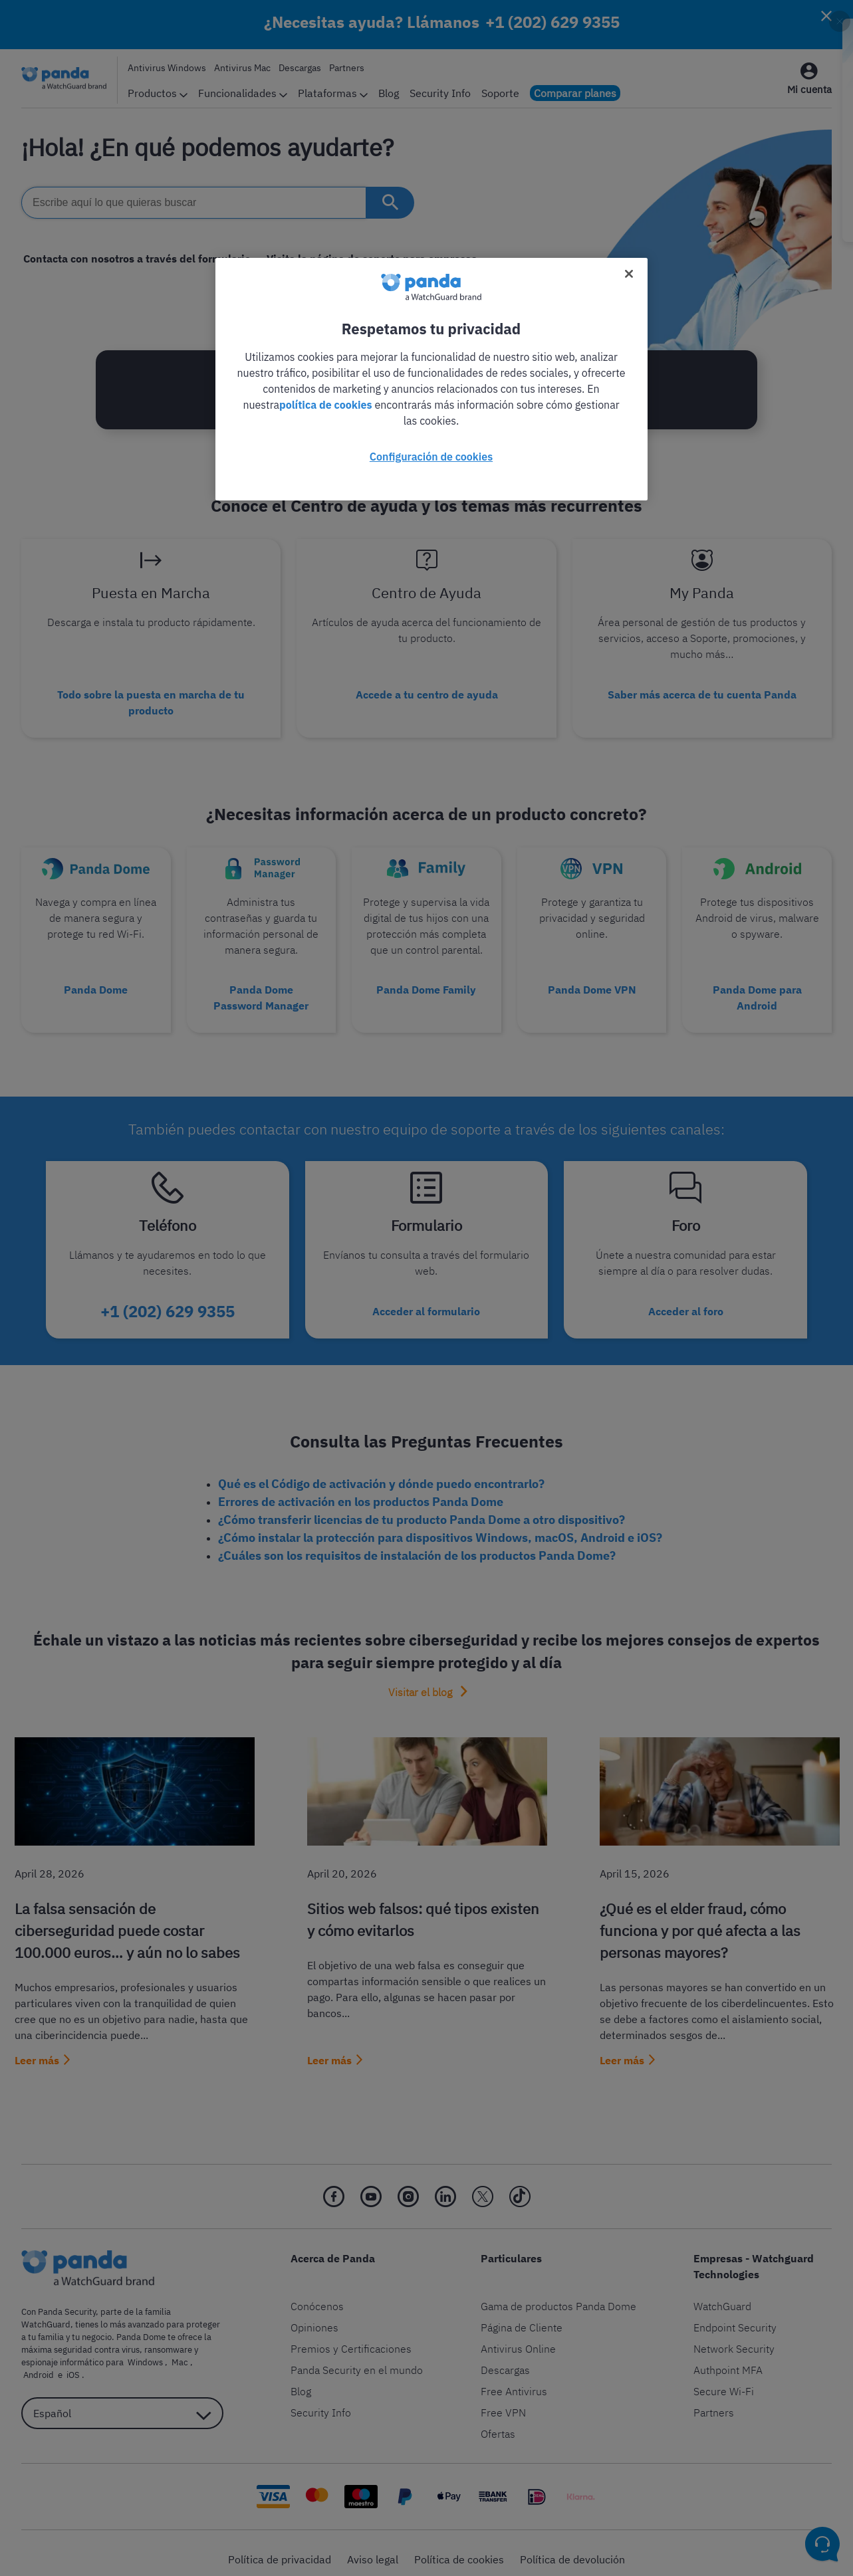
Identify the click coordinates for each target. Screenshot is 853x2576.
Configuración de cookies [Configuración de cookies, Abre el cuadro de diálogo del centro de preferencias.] (431, 456)
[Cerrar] (629, 273)
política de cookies (325, 404)
